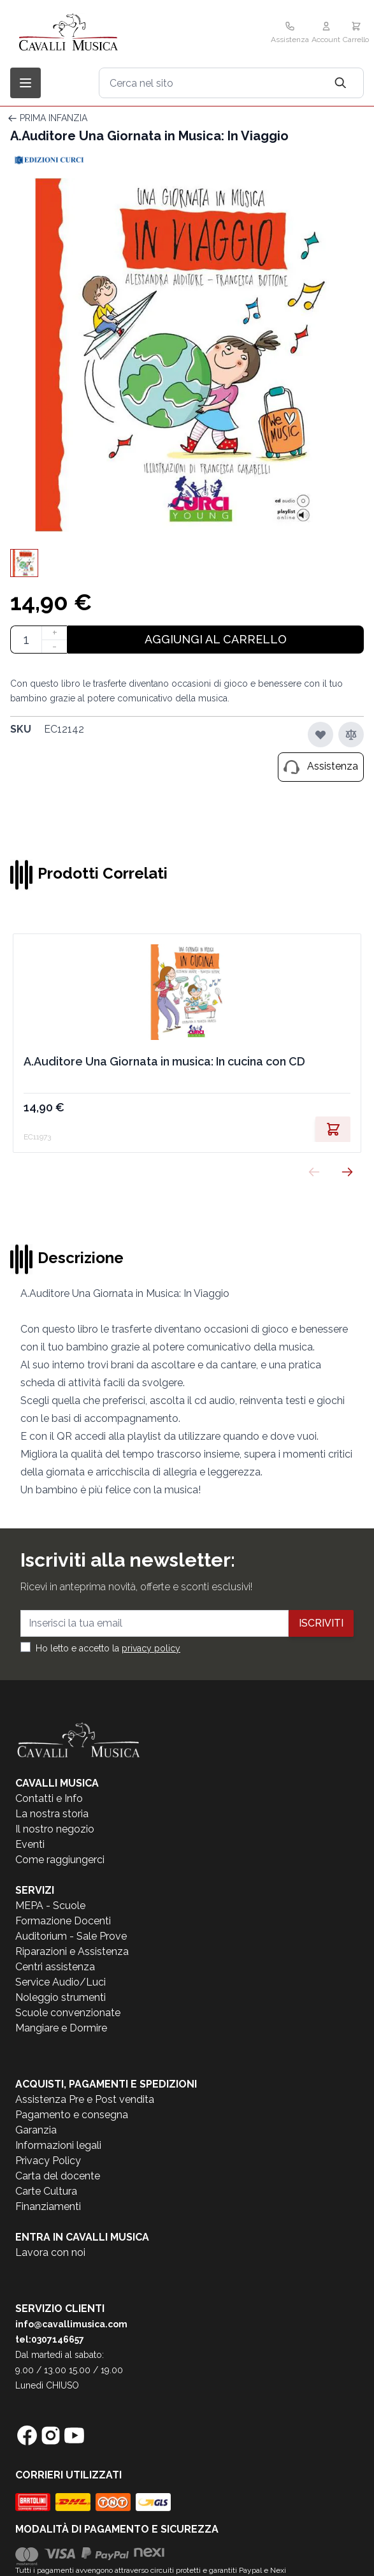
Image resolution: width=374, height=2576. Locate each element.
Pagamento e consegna (71, 2115)
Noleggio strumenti (60, 1997)
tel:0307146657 (49, 2339)
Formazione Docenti (63, 1921)
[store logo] (96, 33)
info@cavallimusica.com (71, 2324)
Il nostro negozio (54, 1829)
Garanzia (36, 2130)
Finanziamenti (48, 2206)
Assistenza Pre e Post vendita (84, 2099)
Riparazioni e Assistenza (72, 1951)
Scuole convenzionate (67, 2013)
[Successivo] (347, 1172)
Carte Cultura (46, 2191)
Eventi (30, 1844)
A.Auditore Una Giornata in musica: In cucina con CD (164, 1061)
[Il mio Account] (326, 34)
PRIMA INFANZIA (53, 118)
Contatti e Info (49, 1798)
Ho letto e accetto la (108, 1648)
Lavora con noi (50, 2252)
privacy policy (151, 1648)
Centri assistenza (55, 1967)
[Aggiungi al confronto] (351, 734)
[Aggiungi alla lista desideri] (320, 734)
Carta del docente (57, 2176)
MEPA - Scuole (50, 1905)
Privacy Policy (48, 2161)
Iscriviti (321, 1623)
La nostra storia (52, 1814)
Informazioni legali (58, 2145)
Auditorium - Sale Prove (71, 1936)
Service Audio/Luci (60, 1982)
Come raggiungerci (59, 1860)
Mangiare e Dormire (61, 2028)
